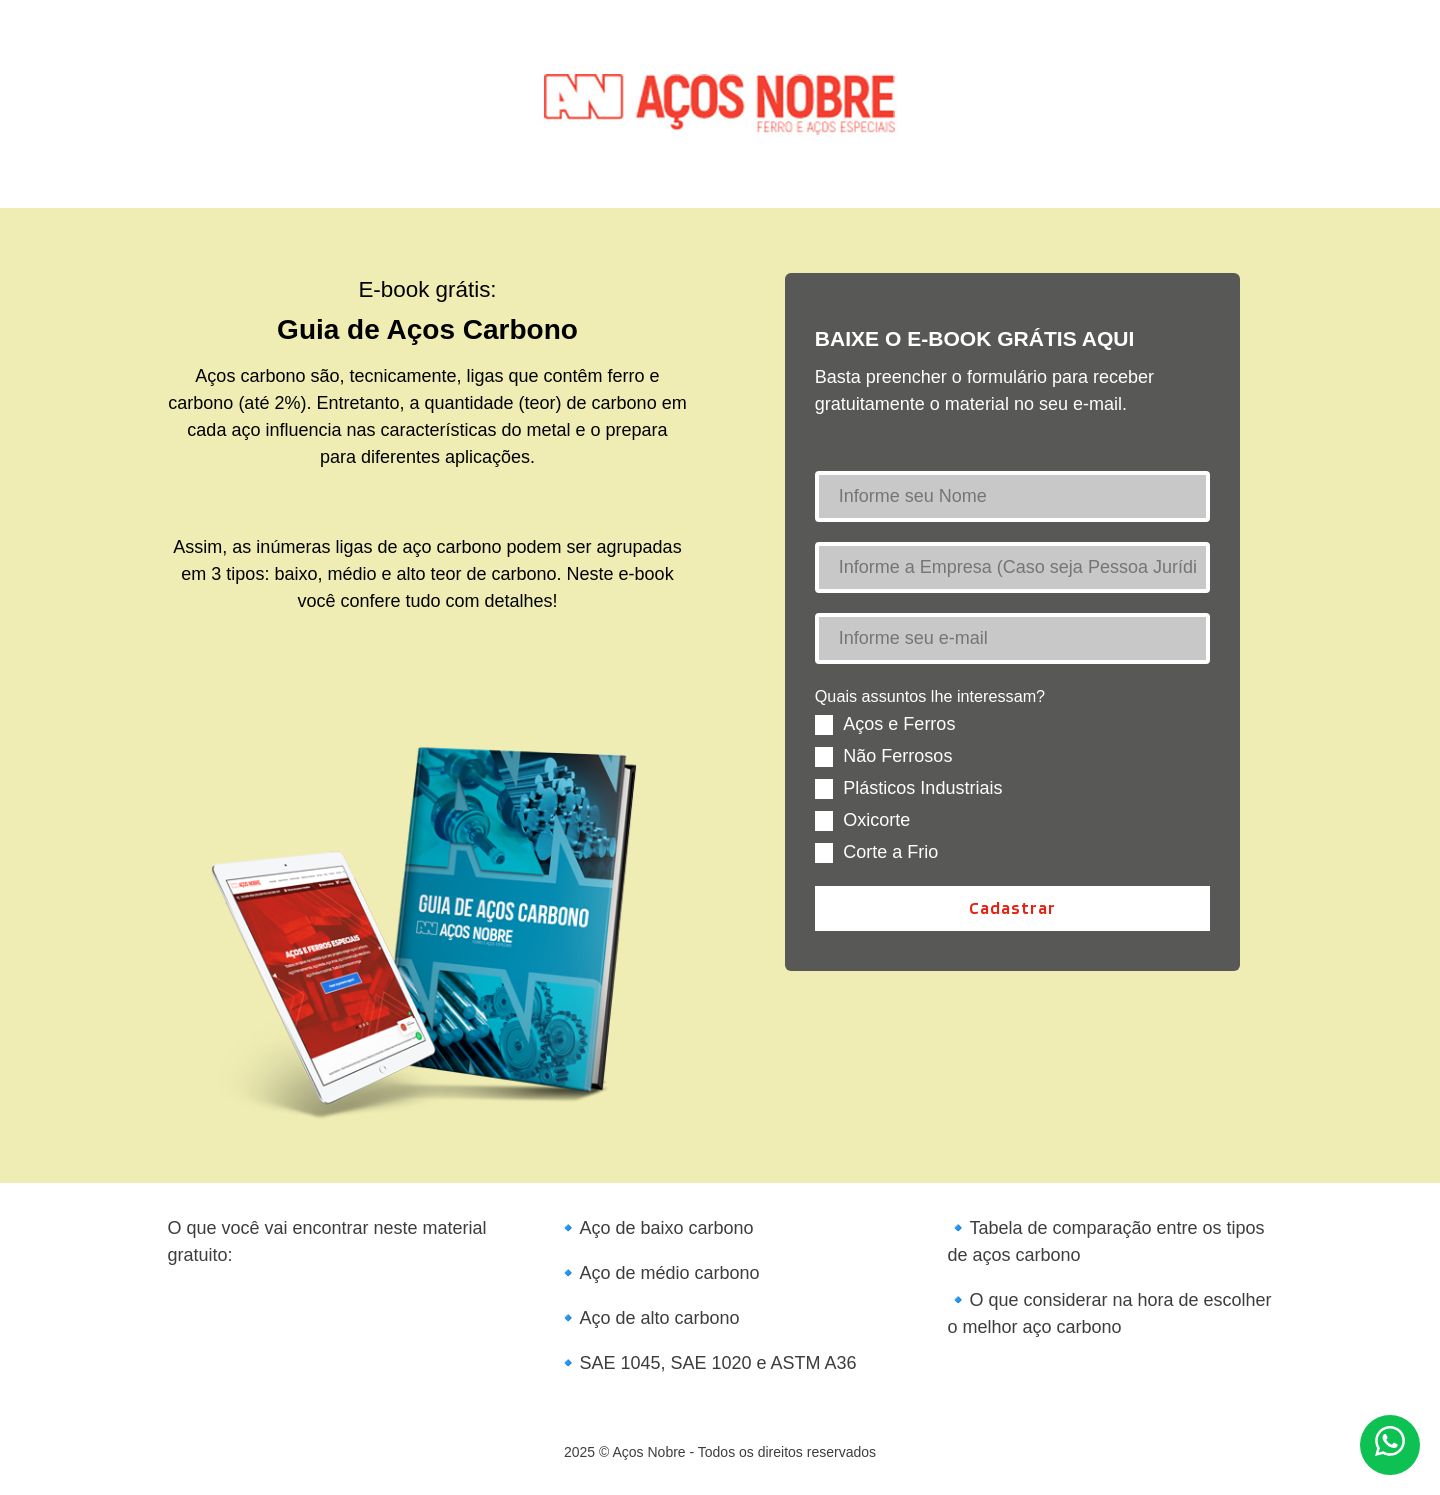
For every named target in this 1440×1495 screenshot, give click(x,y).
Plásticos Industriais (922, 788)
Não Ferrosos (897, 756)
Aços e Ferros (899, 724)
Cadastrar (1012, 907)
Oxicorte (876, 820)
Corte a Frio (890, 852)
